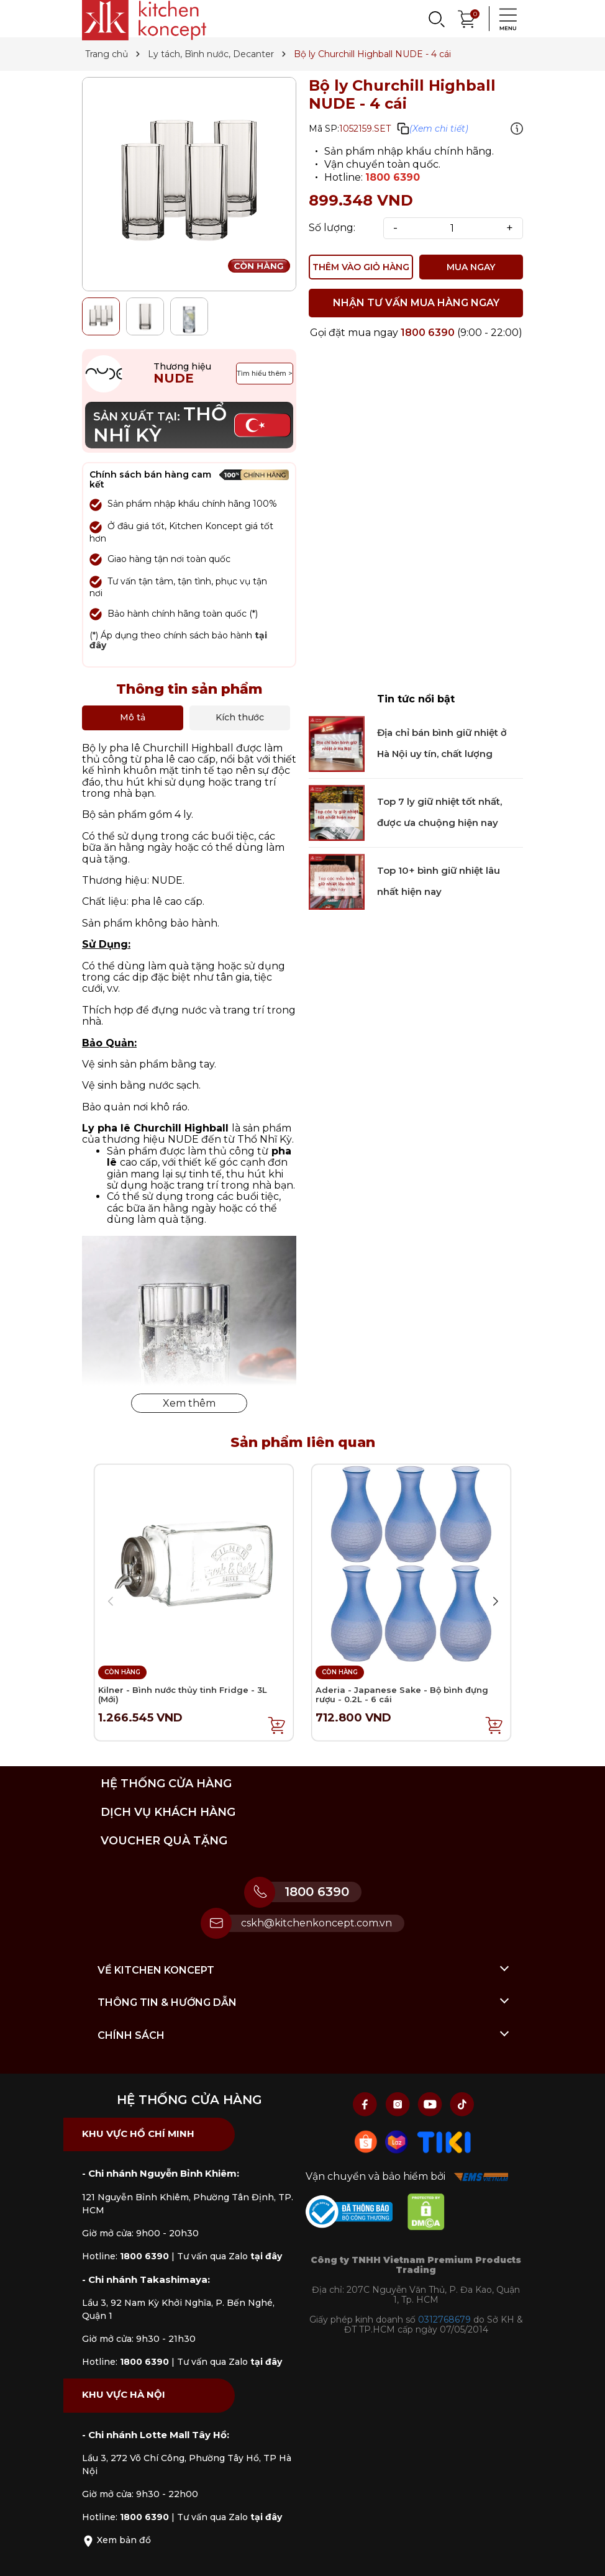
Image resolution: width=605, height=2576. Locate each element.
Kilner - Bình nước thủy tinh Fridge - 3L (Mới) (182, 1695)
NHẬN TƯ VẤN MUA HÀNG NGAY (416, 303)
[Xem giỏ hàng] (467, 18)
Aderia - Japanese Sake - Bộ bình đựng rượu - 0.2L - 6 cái (402, 1695)
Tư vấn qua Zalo (229, 2256)
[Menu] (504, 18)
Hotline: (125, 2256)
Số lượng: (332, 228)
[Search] (436, 18)
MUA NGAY (471, 267)
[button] (495, 1601)
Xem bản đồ (116, 2540)
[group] (189, 184)
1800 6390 (392, 177)
